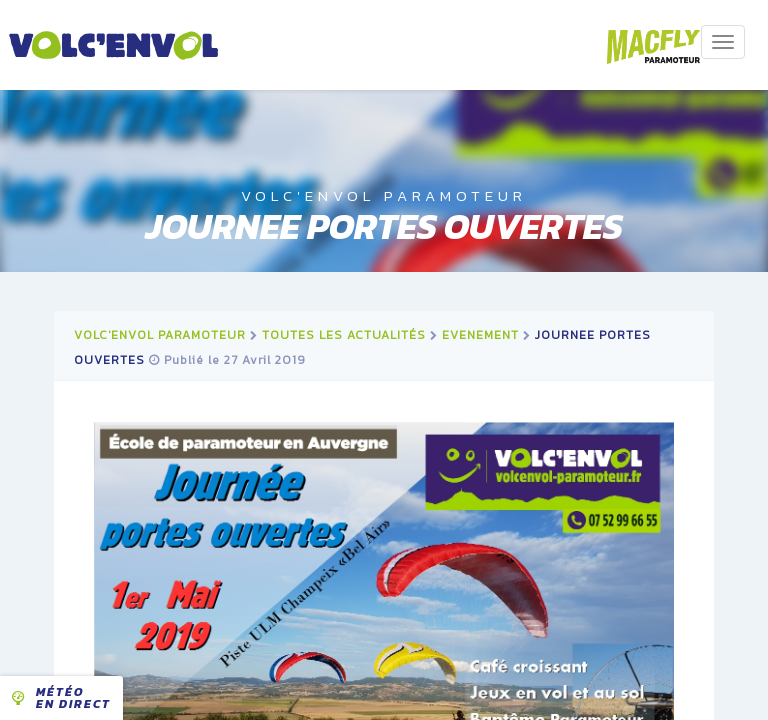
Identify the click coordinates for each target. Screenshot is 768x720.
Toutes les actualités (344, 335)
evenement (480, 335)
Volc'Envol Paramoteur (160, 335)
